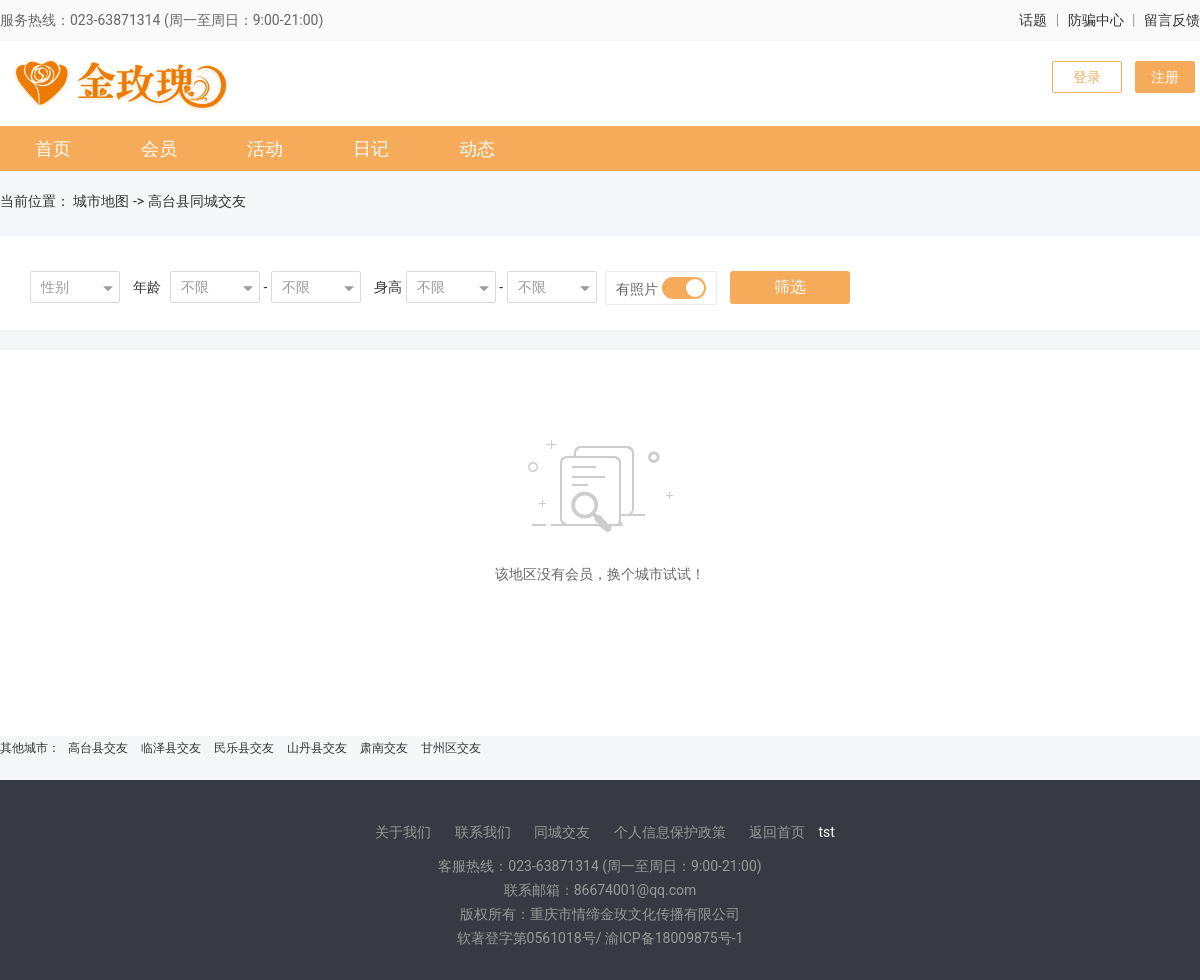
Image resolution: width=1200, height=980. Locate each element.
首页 (53, 148)
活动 (265, 148)
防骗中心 (1096, 20)
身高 (388, 287)
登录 (1087, 77)
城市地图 (101, 201)
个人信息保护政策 (670, 832)
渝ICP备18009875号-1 (674, 938)
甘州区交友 (451, 748)
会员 (159, 148)
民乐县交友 (244, 748)
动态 (477, 148)
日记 (371, 148)
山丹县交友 (317, 748)
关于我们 (403, 832)
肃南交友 (384, 748)
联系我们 (483, 832)
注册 (1165, 77)
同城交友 (562, 832)
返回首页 (777, 832)
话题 (1033, 20)
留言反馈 (1172, 20)
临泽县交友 (171, 748)
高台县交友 (98, 748)
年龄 (147, 287)
